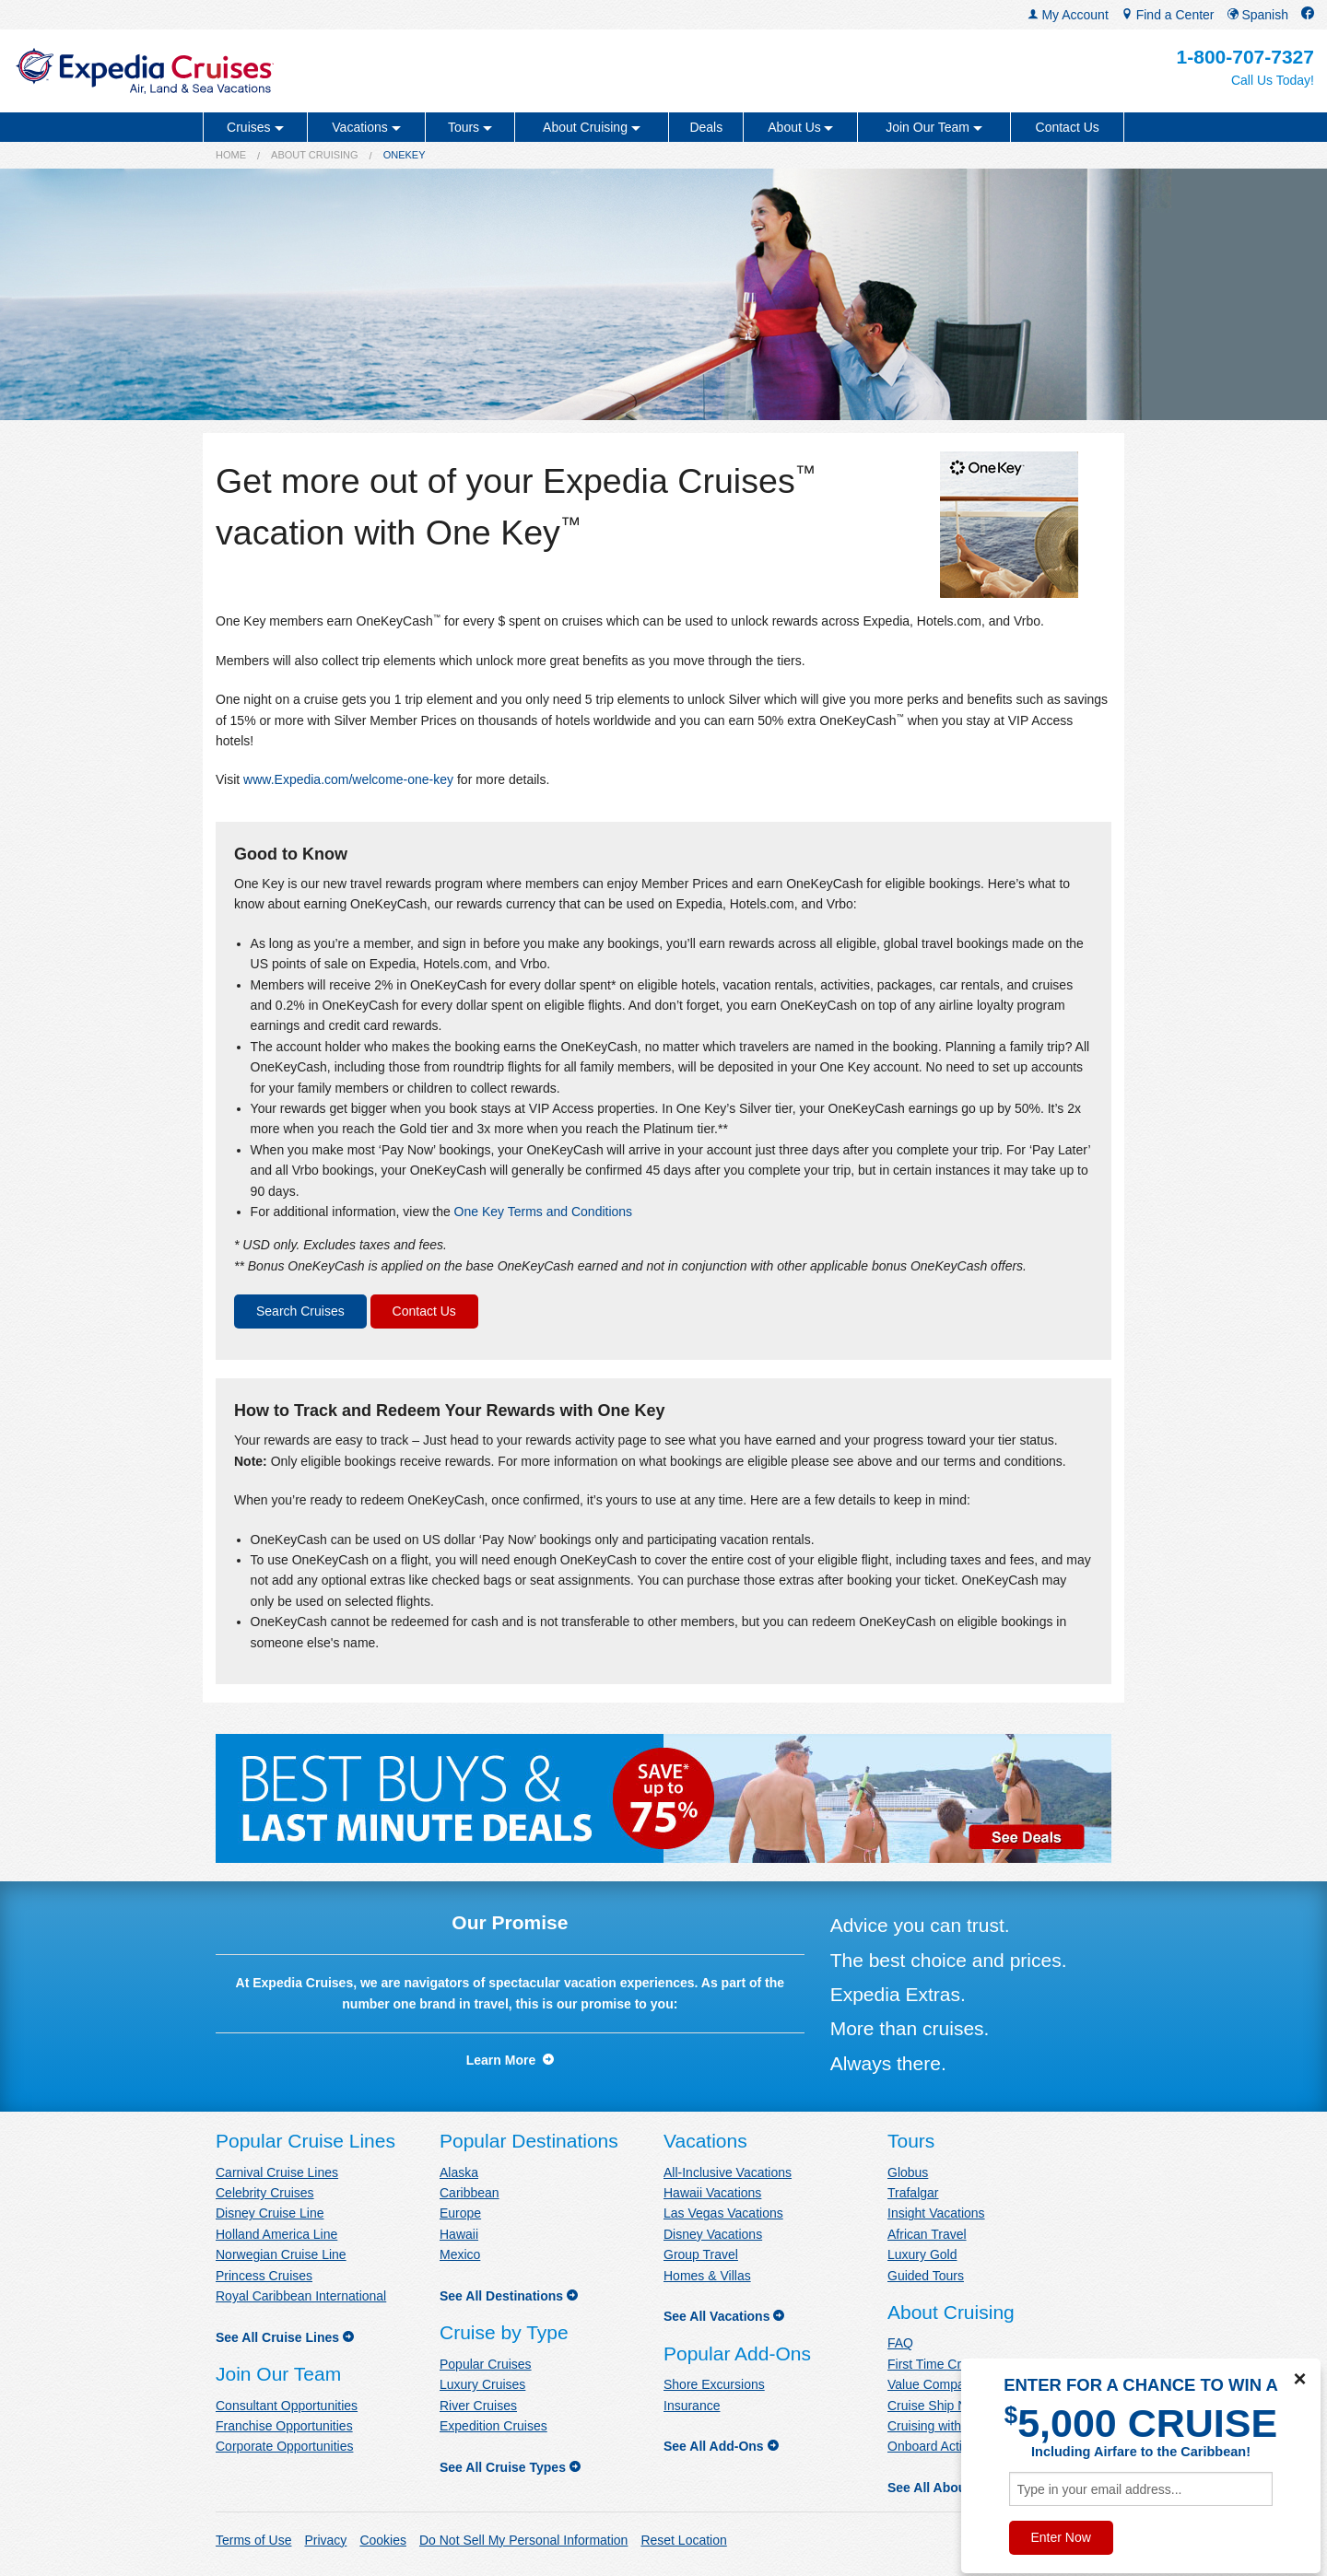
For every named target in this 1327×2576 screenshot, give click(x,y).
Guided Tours (925, 2275)
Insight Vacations (936, 2213)
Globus (907, 2172)
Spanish (1257, 14)
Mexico (460, 2254)
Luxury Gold (922, 2254)
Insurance (692, 2405)
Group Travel (701, 2254)
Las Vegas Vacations (723, 2213)
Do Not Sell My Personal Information (523, 2540)
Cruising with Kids (938, 2425)
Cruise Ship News (938, 2405)
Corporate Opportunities (284, 2446)
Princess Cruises (264, 2275)
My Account (1068, 14)
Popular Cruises (486, 2364)
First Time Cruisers (941, 2364)
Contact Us (1067, 127)
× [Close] (1299, 2379)
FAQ (900, 2343)
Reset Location (683, 2540)
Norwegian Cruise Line (281, 2254)
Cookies (382, 2540)
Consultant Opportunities (287, 2405)
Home (231, 154)
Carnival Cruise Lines (277, 2172)
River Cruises (478, 2405)
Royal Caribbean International (301, 2296)
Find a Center (1168, 14)
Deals (705, 127)
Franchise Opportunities (284, 2425)
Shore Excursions (714, 2384)
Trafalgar (913, 2192)
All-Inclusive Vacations (728, 2172)
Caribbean (469, 2192)
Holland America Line (276, 2234)
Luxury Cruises (482, 2384)
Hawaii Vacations (712, 2192)
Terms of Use (253, 2540)
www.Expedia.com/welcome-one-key (348, 779)
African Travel (927, 2234)
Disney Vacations (713, 2234)
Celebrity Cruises (265, 2192)
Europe (460, 2213)
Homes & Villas (707, 2275)
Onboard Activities (939, 2446)
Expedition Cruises (493, 2425)
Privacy (325, 2540)
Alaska (459, 2172)
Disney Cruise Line (270, 2213)
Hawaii (459, 2234)
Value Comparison (939, 2384)
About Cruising (314, 154)
